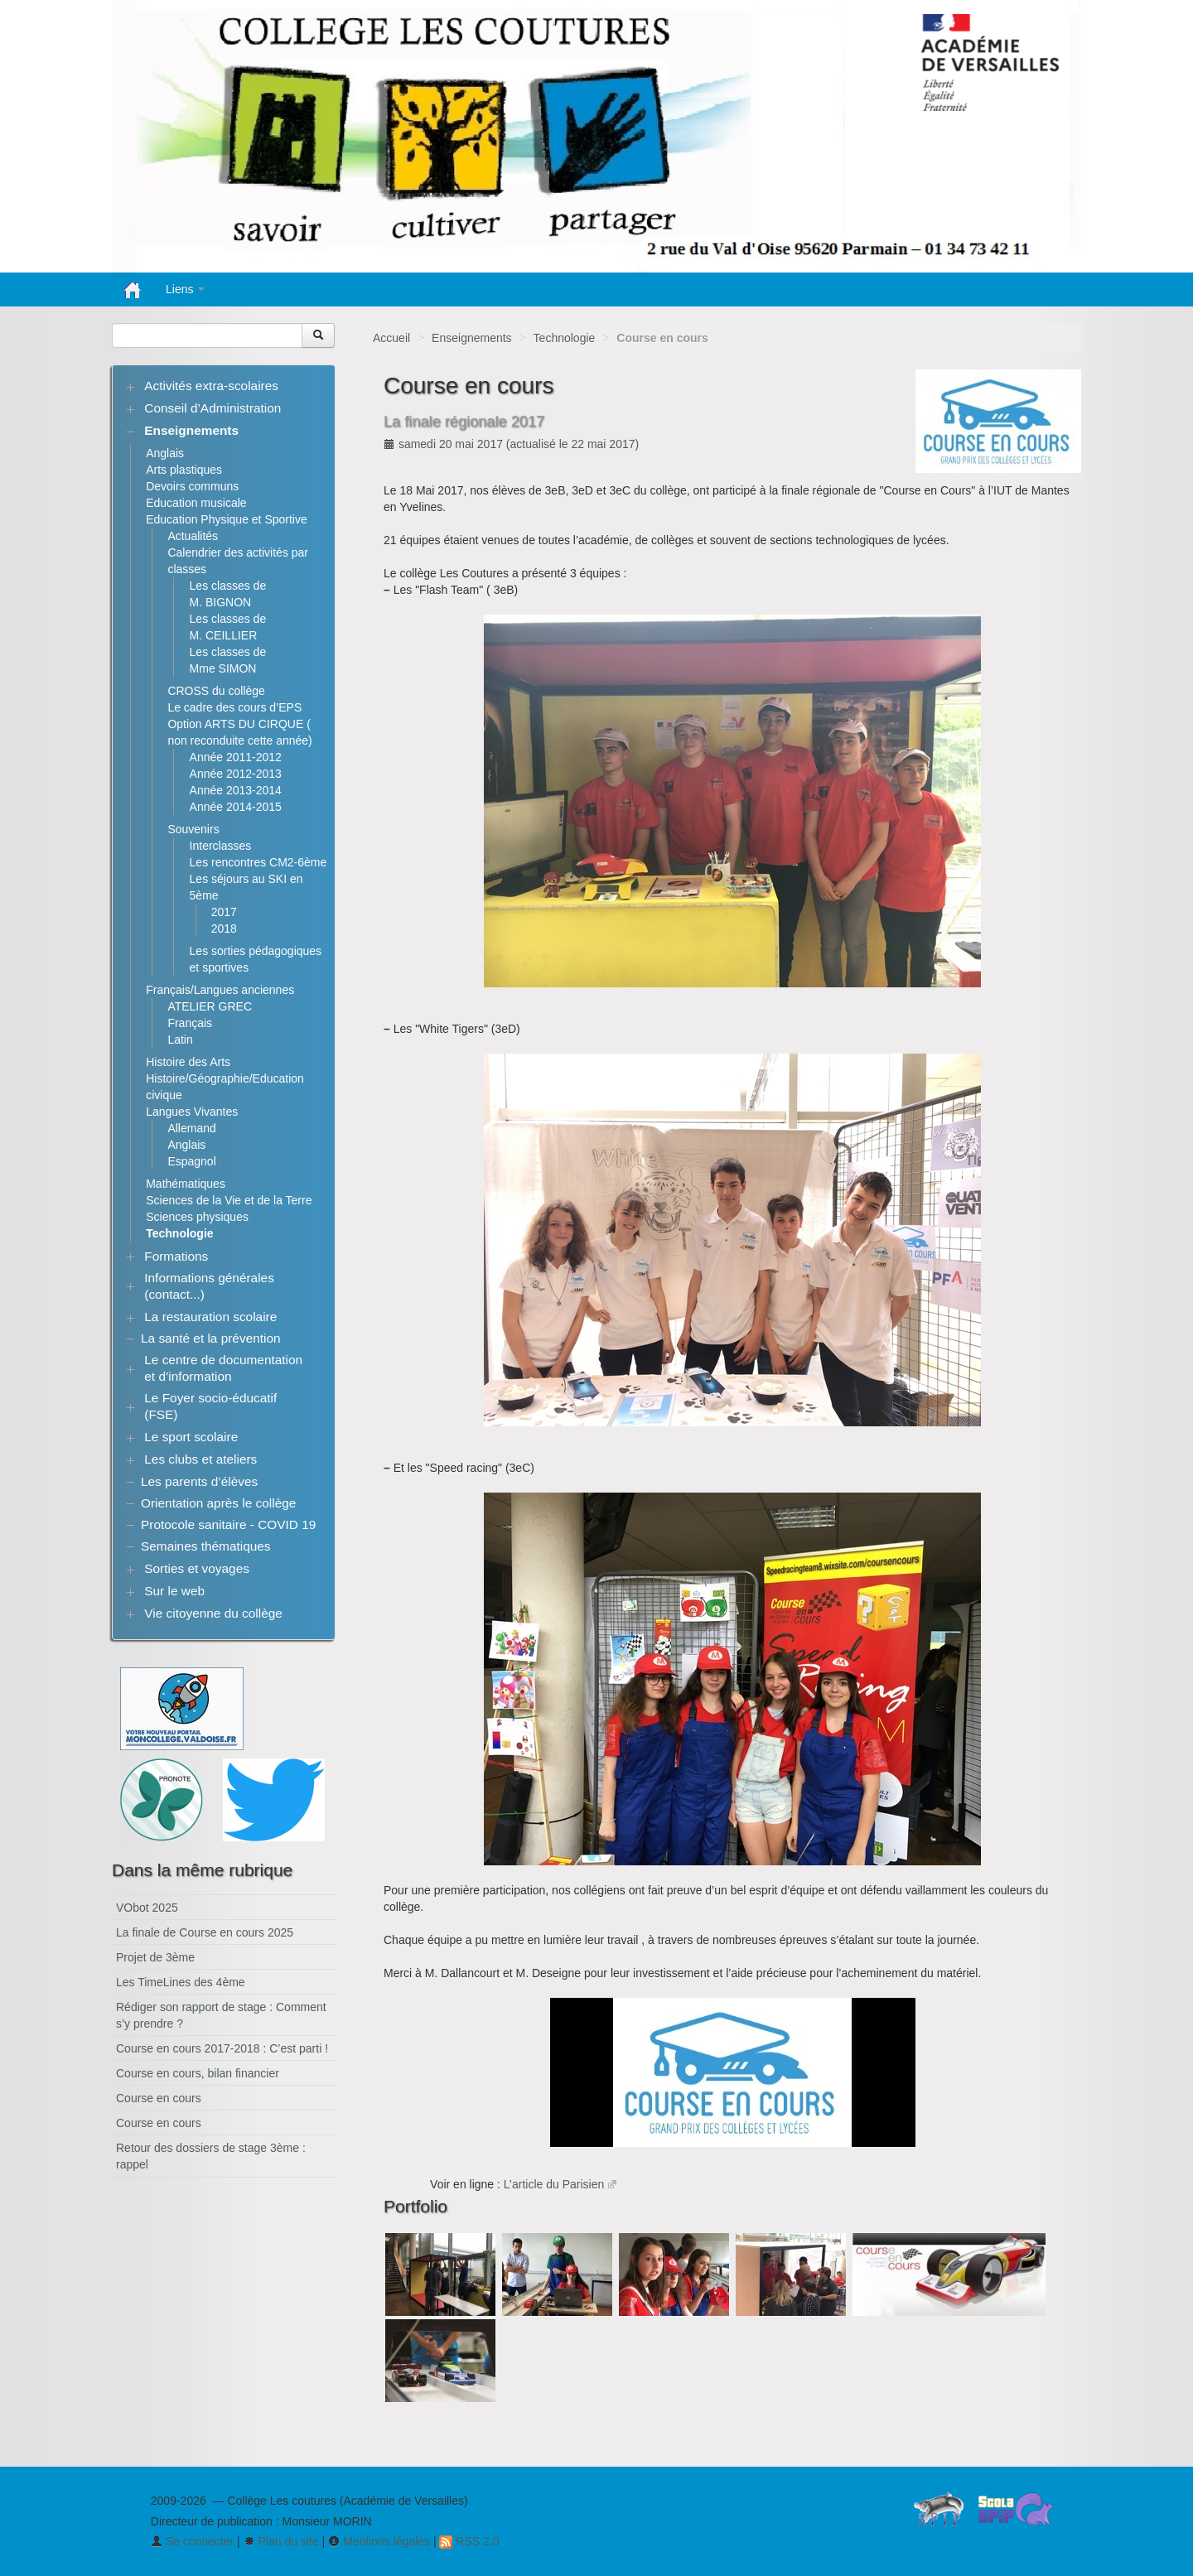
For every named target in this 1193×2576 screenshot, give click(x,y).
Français (189, 1023)
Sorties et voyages (196, 1568)
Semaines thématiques (206, 1546)
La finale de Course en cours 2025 (204, 1932)
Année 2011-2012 (236, 757)
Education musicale (196, 502)
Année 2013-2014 (236, 790)
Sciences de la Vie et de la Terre (229, 1200)
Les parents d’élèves (199, 1481)
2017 (224, 912)
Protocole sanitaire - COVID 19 (228, 1524)
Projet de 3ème (155, 1957)
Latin (179, 1039)
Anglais (165, 453)
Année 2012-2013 (236, 773)
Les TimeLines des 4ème (180, 1982)
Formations (176, 1256)
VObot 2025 (147, 1907)
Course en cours (158, 2098)
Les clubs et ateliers (200, 1459)
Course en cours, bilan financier (197, 2073)
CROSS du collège (216, 690)
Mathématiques (185, 1183)
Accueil (391, 338)
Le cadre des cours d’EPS (234, 707)
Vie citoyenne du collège (213, 1613)
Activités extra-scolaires (211, 386)
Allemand (191, 1128)
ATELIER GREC (209, 1006)
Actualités (192, 536)
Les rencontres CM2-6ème (258, 862)
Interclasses (221, 845)
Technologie (565, 338)
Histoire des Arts (188, 1062)
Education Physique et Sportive (226, 519)
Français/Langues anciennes (220, 989)
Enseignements (472, 338)
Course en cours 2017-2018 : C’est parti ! (222, 2048)
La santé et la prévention (211, 1338)
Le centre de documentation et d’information (223, 1368)
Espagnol (191, 1161)
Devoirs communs (192, 486)
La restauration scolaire (210, 1317)
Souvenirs (193, 829)
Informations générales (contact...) (209, 1286)
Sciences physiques (197, 1216)
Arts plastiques (184, 469)
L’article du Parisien (554, 2184)
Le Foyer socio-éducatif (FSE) (210, 1406)
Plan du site (281, 2541)
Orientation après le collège (218, 1503)
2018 (224, 928)
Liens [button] (185, 289)
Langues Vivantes (192, 1111)
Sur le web (174, 1591)
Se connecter (192, 2541)
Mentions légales (379, 2541)
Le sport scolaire (191, 1437)
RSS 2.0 (469, 2541)
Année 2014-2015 (236, 806)
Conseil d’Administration (212, 408)
